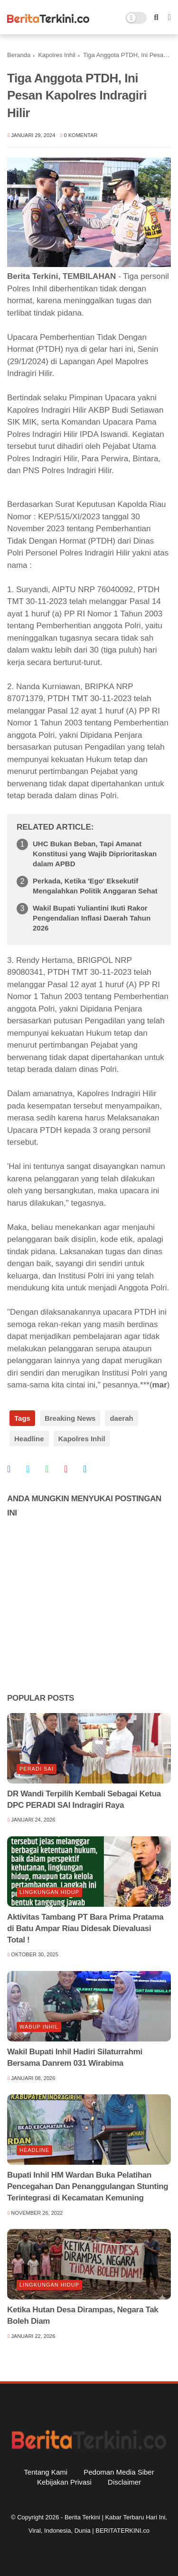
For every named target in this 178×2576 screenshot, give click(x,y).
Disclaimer (124, 2482)
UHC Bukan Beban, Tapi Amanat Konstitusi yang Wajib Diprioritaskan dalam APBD (95, 854)
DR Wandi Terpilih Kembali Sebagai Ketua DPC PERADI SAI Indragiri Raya (84, 1799)
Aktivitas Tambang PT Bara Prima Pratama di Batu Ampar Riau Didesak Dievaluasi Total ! (85, 1928)
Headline (29, 1439)
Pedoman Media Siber (119, 2472)
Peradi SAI (36, 1769)
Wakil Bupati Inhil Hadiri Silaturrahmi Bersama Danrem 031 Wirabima (74, 2057)
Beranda (18, 55)
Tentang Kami (45, 2472)
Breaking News (70, 1418)
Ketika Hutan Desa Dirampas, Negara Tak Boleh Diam (82, 2315)
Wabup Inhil (38, 2027)
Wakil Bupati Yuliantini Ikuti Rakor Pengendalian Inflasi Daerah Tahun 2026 (91, 918)
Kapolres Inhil (56, 55)
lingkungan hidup (49, 1892)
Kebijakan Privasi (64, 2482)
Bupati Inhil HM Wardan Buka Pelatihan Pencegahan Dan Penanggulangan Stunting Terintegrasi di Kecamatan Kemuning (87, 2186)
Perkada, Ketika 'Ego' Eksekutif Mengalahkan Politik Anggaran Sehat (95, 886)
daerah (121, 1418)
